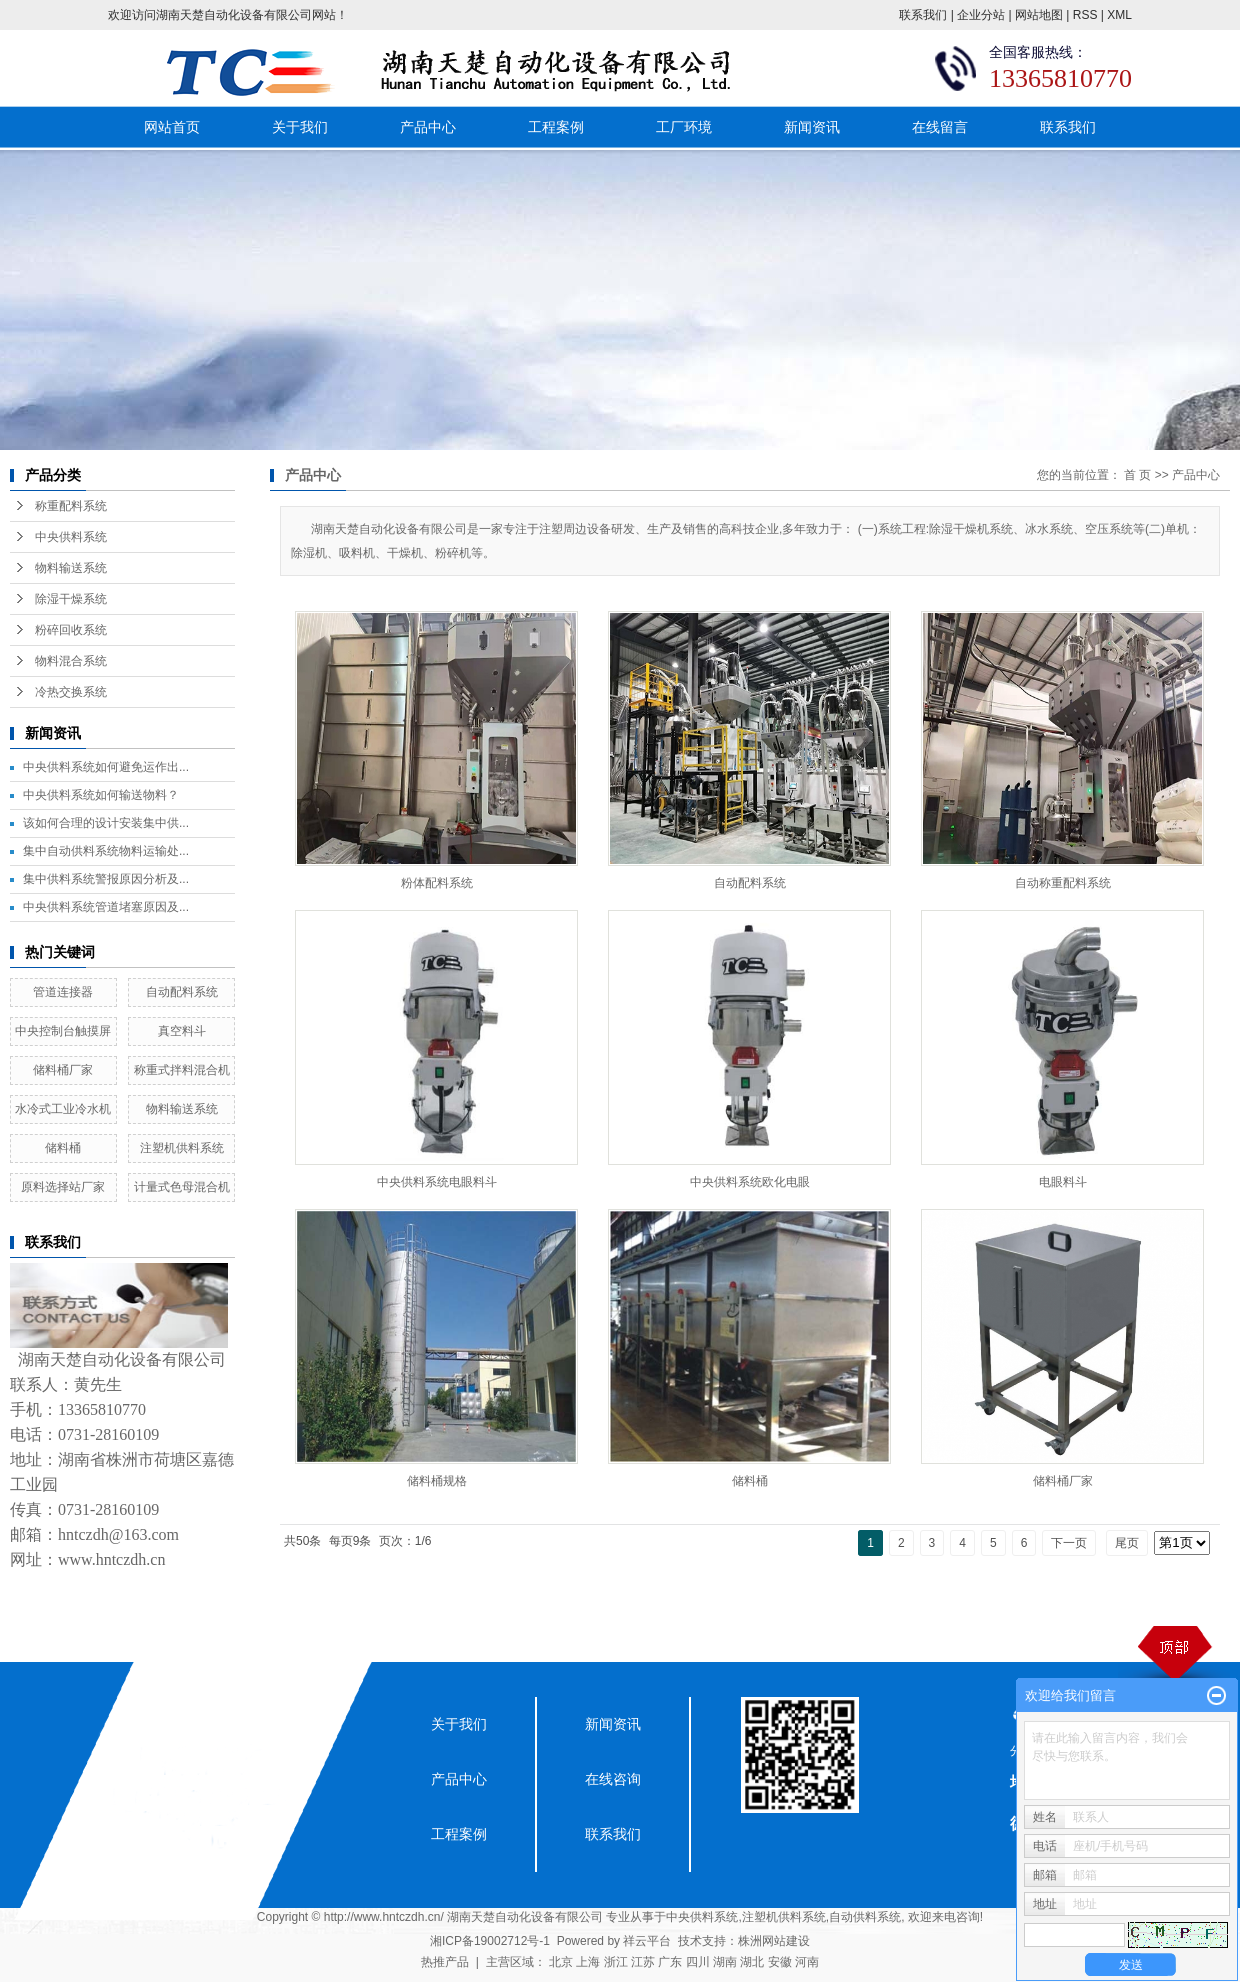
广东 (670, 1962)
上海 (588, 1962)
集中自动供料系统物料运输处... (106, 851)
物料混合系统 (71, 661)
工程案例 (556, 127)
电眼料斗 (1063, 1182)
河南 (807, 1962)
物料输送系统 (71, 568)
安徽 (780, 1962)
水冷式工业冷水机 (63, 1109)
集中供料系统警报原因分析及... (106, 879)
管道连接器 (63, 992)
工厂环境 (684, 127)
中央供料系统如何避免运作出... (106, 767)
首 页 (1137, 475)
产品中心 (428, 127)
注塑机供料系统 (182, 1148)
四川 (698, 1962)
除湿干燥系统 (71, 599)
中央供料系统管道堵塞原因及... (106, 907)
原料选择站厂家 (63, 1187)
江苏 (643, 1962)
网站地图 (1039, 15)
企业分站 (981, 15)
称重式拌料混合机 (182, 1070)
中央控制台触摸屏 (63, 1031)
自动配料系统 (182, 992)
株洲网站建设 (774, 1941)
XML (1119, 15)
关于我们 (300, 127)
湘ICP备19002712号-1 (490, 1941)
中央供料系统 (71, 537)
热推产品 (445, 1962)
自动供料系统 (865, 1917)
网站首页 (172, 127)
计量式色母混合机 (182, 1187)
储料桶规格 (437, 1481)
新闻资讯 (812, 127)
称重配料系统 (71, 506)
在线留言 (940, 127)
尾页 (1127, 1543)
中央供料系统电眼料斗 (437, 1182)
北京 (561, 1962)
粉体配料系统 (437, 883)
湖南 (725, 1962)
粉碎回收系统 (71, 630)
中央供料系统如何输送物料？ (101, 795)
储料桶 (63, 1148)
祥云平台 (647, 1941)
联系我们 (923, 15)
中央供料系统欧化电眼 (750, 1182)
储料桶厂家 (63, 1070)
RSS (1085, 15)
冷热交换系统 (71, 692)
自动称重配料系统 (1063, 883)
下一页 (1069, 1543)
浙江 (616, 1962)
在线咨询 (613, 1779)
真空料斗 (182, 1031)
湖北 (752, 1962)
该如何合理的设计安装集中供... (106, 823)
